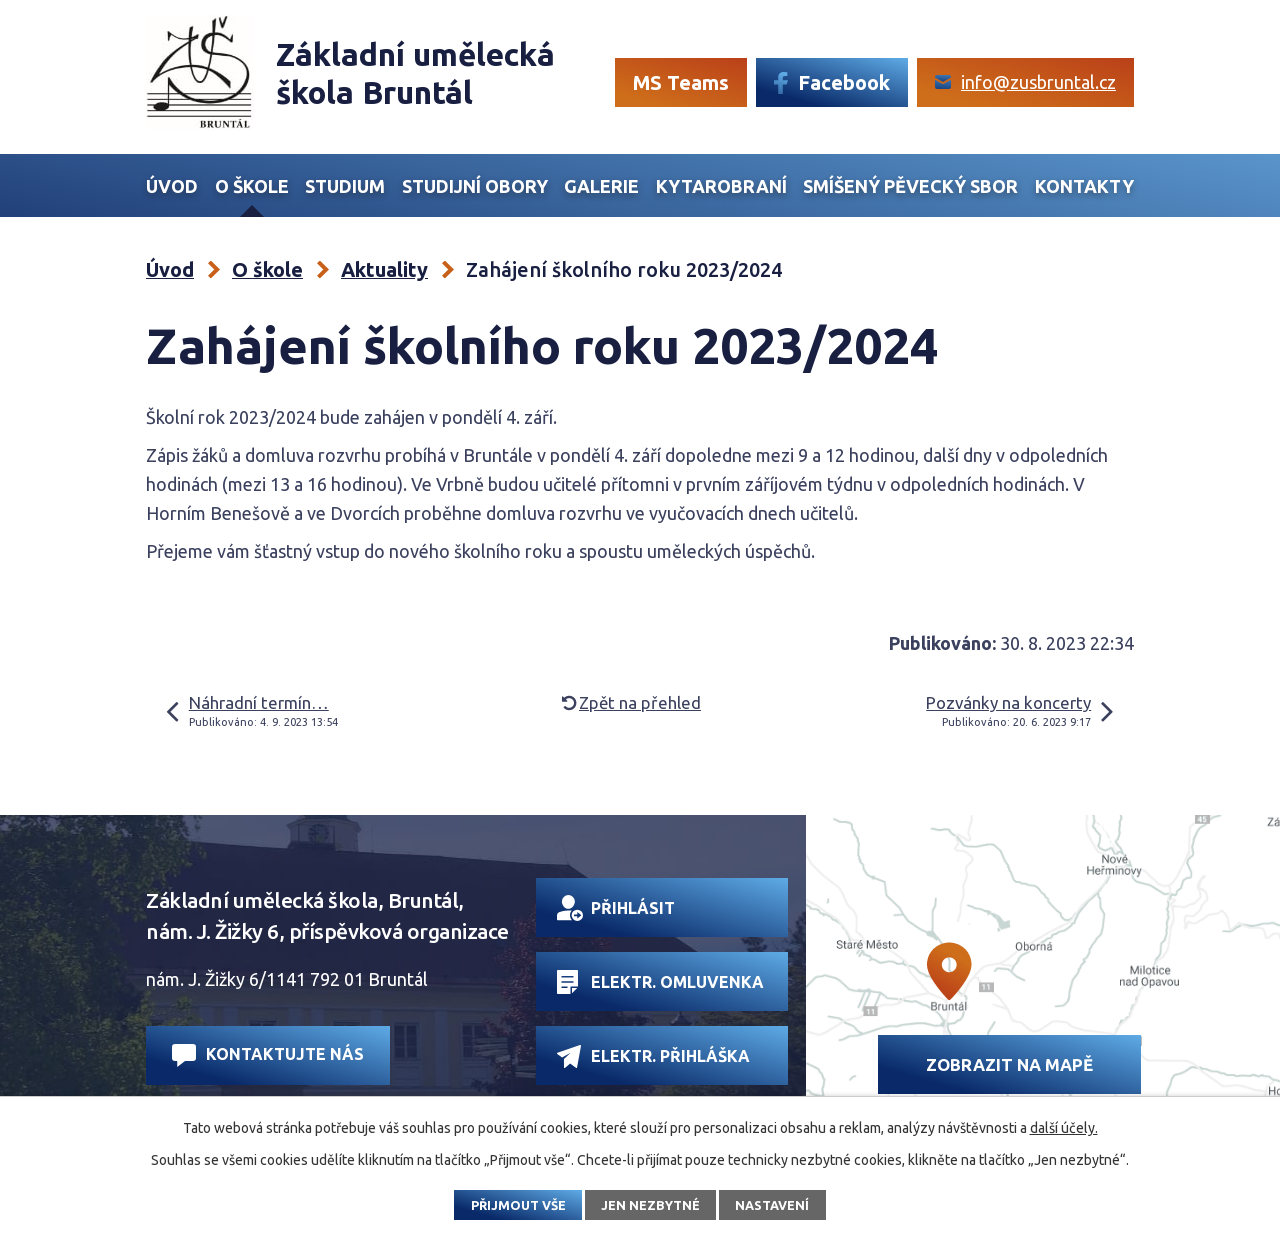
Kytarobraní (721, 186)
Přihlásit (616, 908)
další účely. (1064, 1128)
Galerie (601, 186)
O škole (252, 186)
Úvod (172, 186)
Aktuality (384, 269)
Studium (345, 186)
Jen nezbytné (650, 1205)
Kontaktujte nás (268, 1055)
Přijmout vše (518, 1205)
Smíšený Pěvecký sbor (910, 186)
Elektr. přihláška (653, 1056)
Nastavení (772, 1205)
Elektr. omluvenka (660, 982)
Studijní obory (475, 186)
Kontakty (1084, 186)
